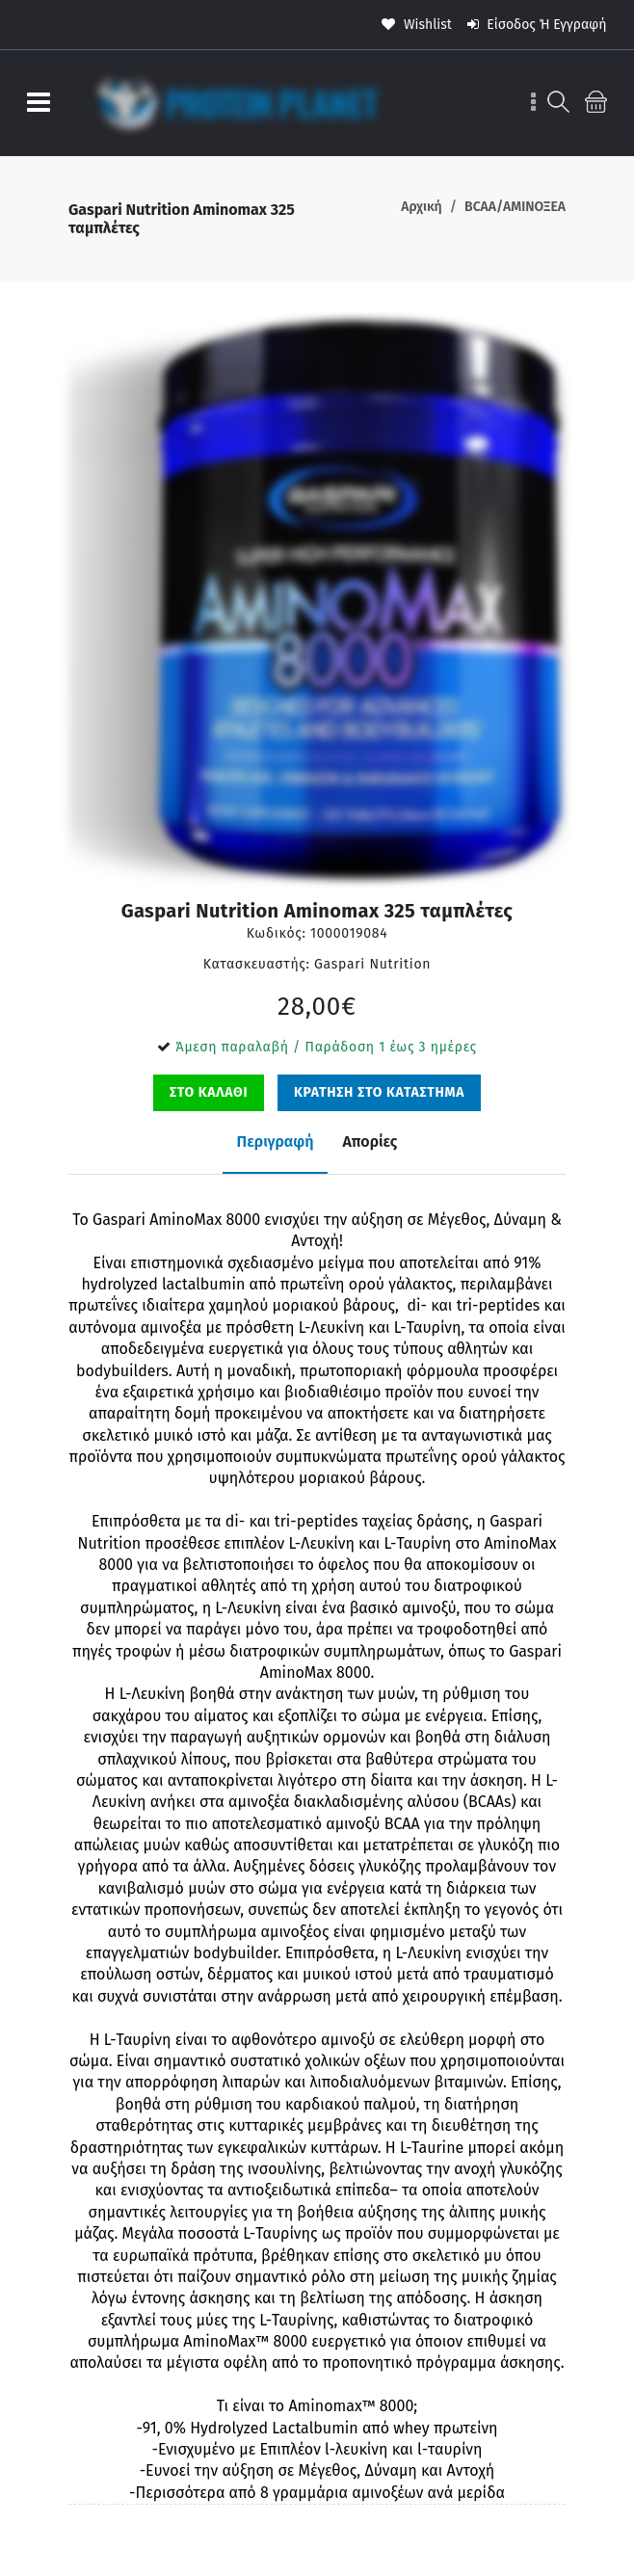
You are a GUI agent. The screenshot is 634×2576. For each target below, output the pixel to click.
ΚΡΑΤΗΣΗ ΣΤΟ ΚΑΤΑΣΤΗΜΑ (379, 1092)
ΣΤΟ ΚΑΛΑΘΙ (209, 1092)
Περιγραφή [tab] (275, 1141)
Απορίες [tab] (369, 1141)
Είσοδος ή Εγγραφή (537, 24)
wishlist (417, 24)
